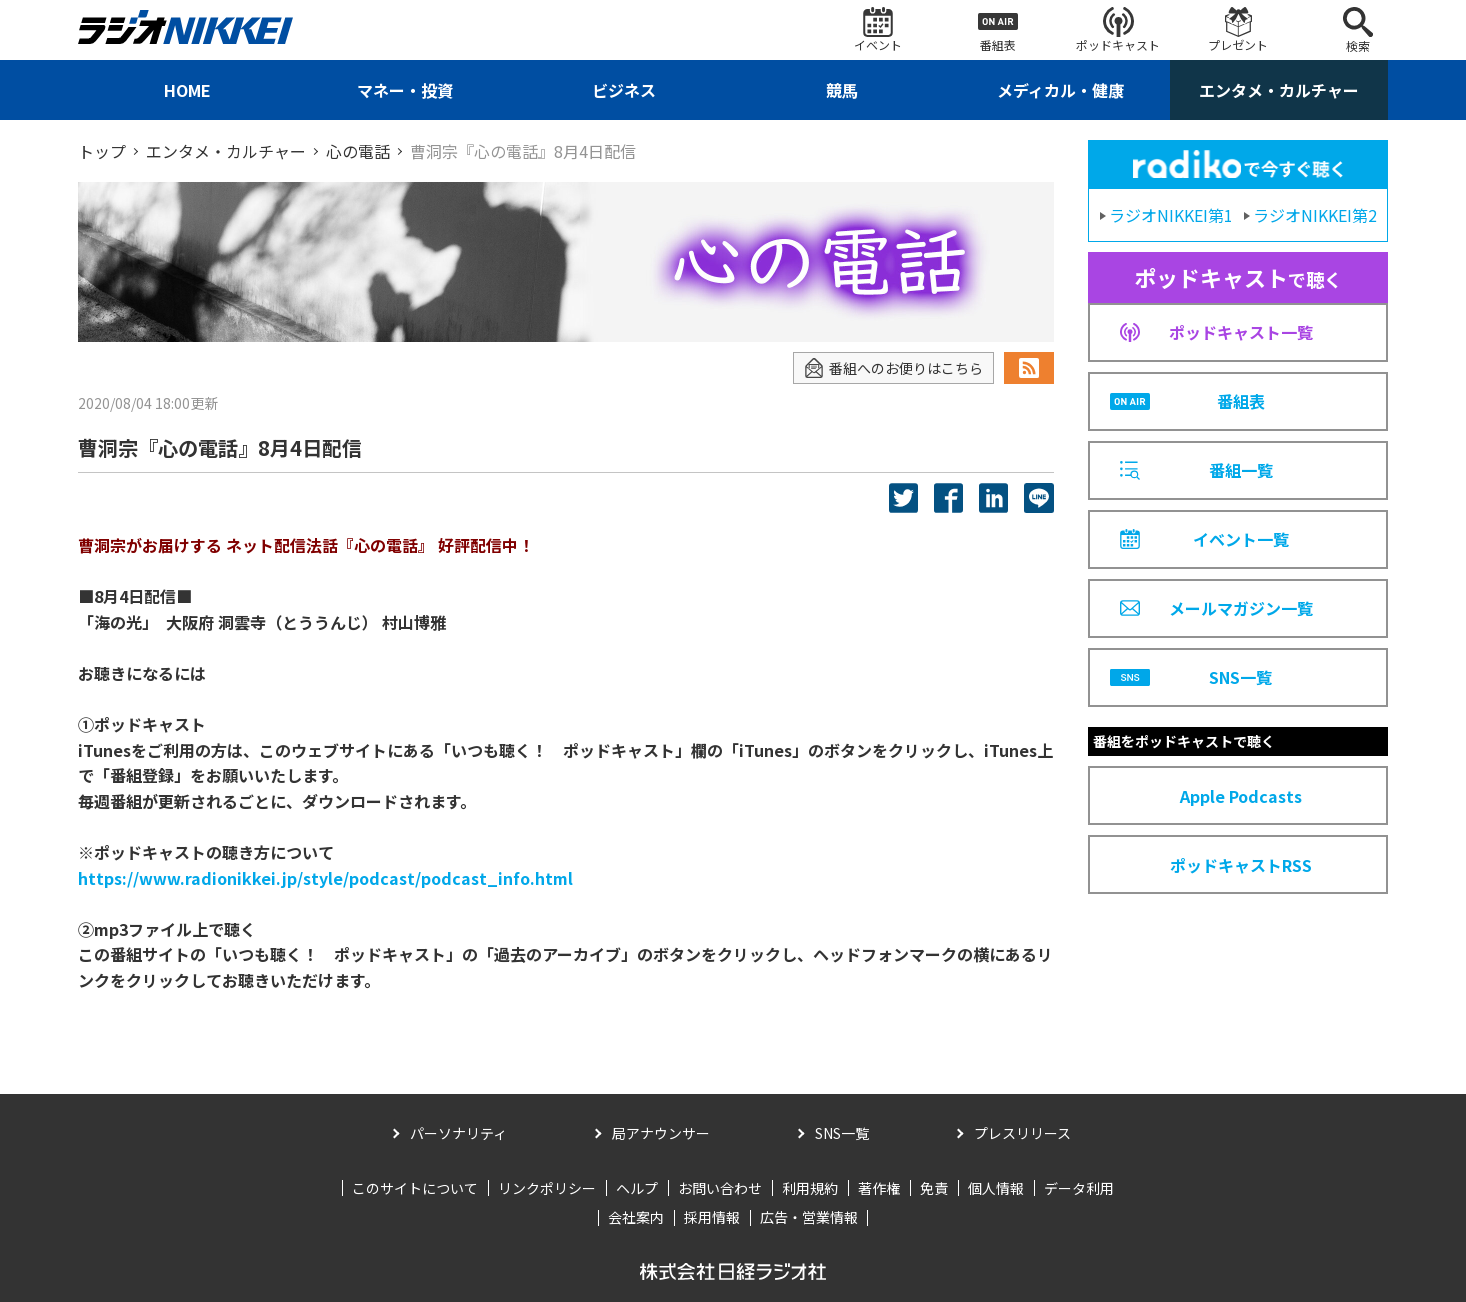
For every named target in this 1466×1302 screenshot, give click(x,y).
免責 (934, 1188)
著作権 (879, 1188)
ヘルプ (637, 1188)
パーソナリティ (458, 1133)
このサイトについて (415, 1188)
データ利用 (1079, 1188)
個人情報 (996, 1188)
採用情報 (712, 1217)
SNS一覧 (842, 1133)
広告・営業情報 (809, 1217)
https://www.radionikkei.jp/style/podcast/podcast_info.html (325, 878)
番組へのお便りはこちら (893, 368)
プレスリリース (1022, 1133)
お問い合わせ (720, 1188)
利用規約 (810, 1188)
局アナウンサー (661, 1133)
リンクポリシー (547, 1188)
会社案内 (636, 1217)
